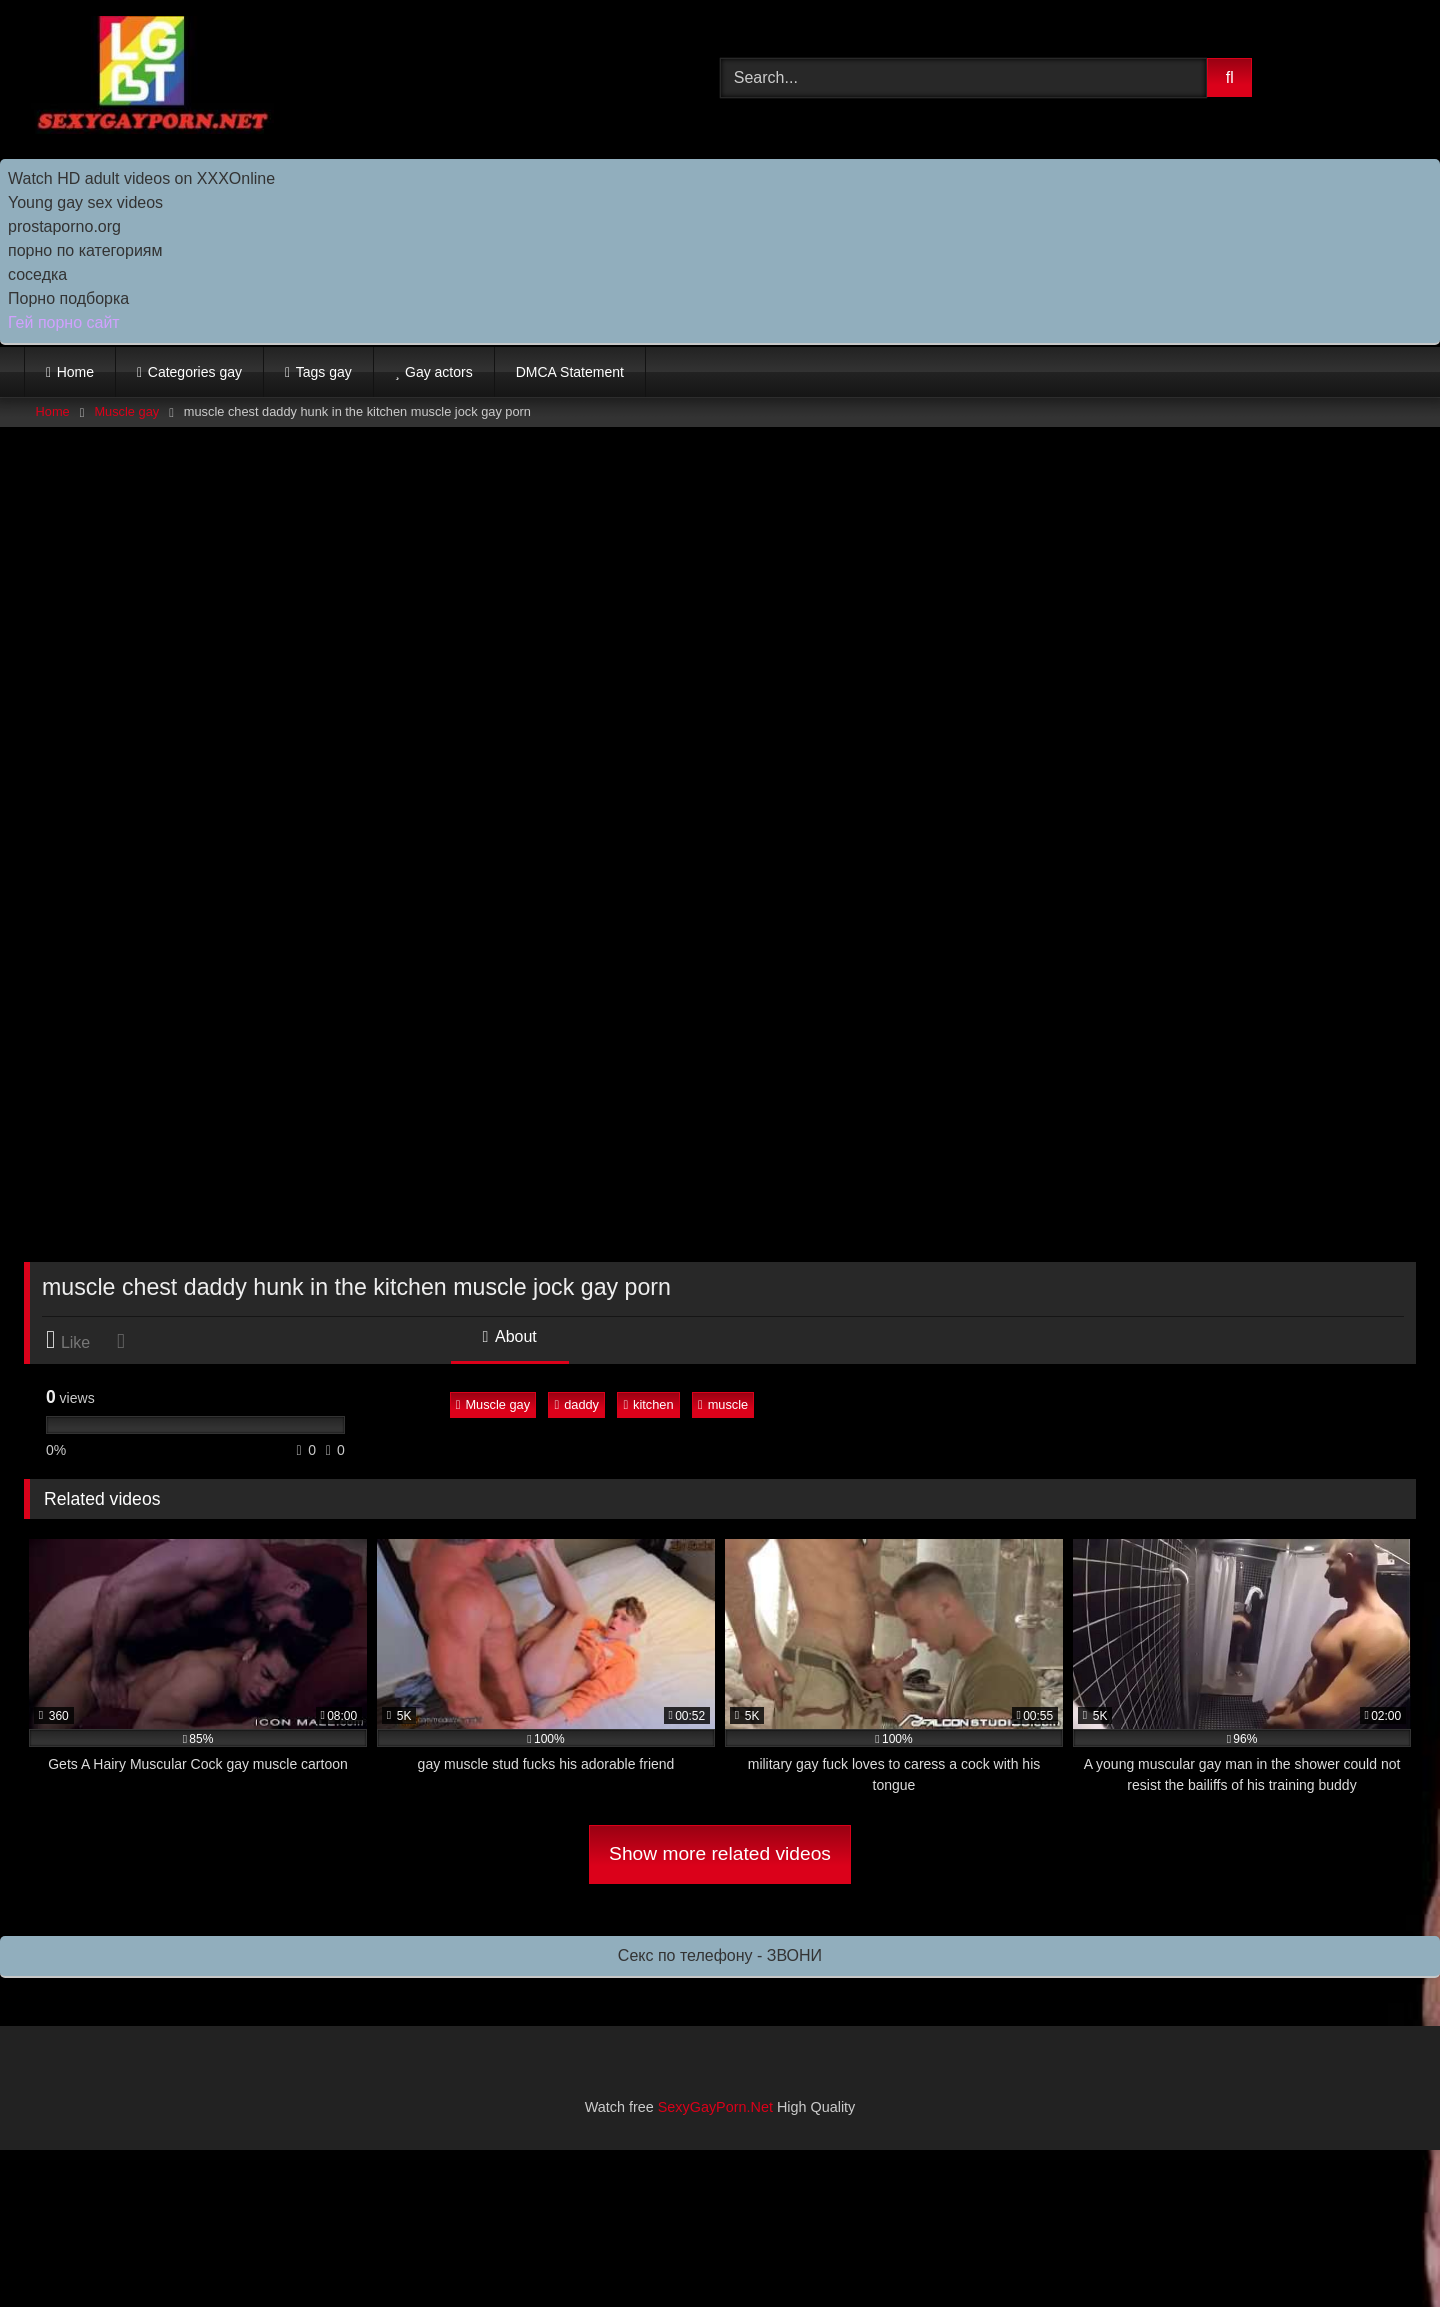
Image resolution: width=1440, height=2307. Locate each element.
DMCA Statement (570, 372)
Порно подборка (68, 298)
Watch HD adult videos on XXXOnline (141, 178)
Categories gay (195, 372)
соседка (37, 274)
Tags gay (324, 372)
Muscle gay (126, 411)
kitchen (648, 1404)
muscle (723, 1404)
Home (75, 372)
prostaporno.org (64, 226)
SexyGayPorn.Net (715, 2107)
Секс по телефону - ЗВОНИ (720, 1955)
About (510, 1336)
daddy (576, 1404)
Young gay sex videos (85, 202)
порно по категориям (85, 250)
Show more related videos (720, 1853)
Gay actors (439, 372)
